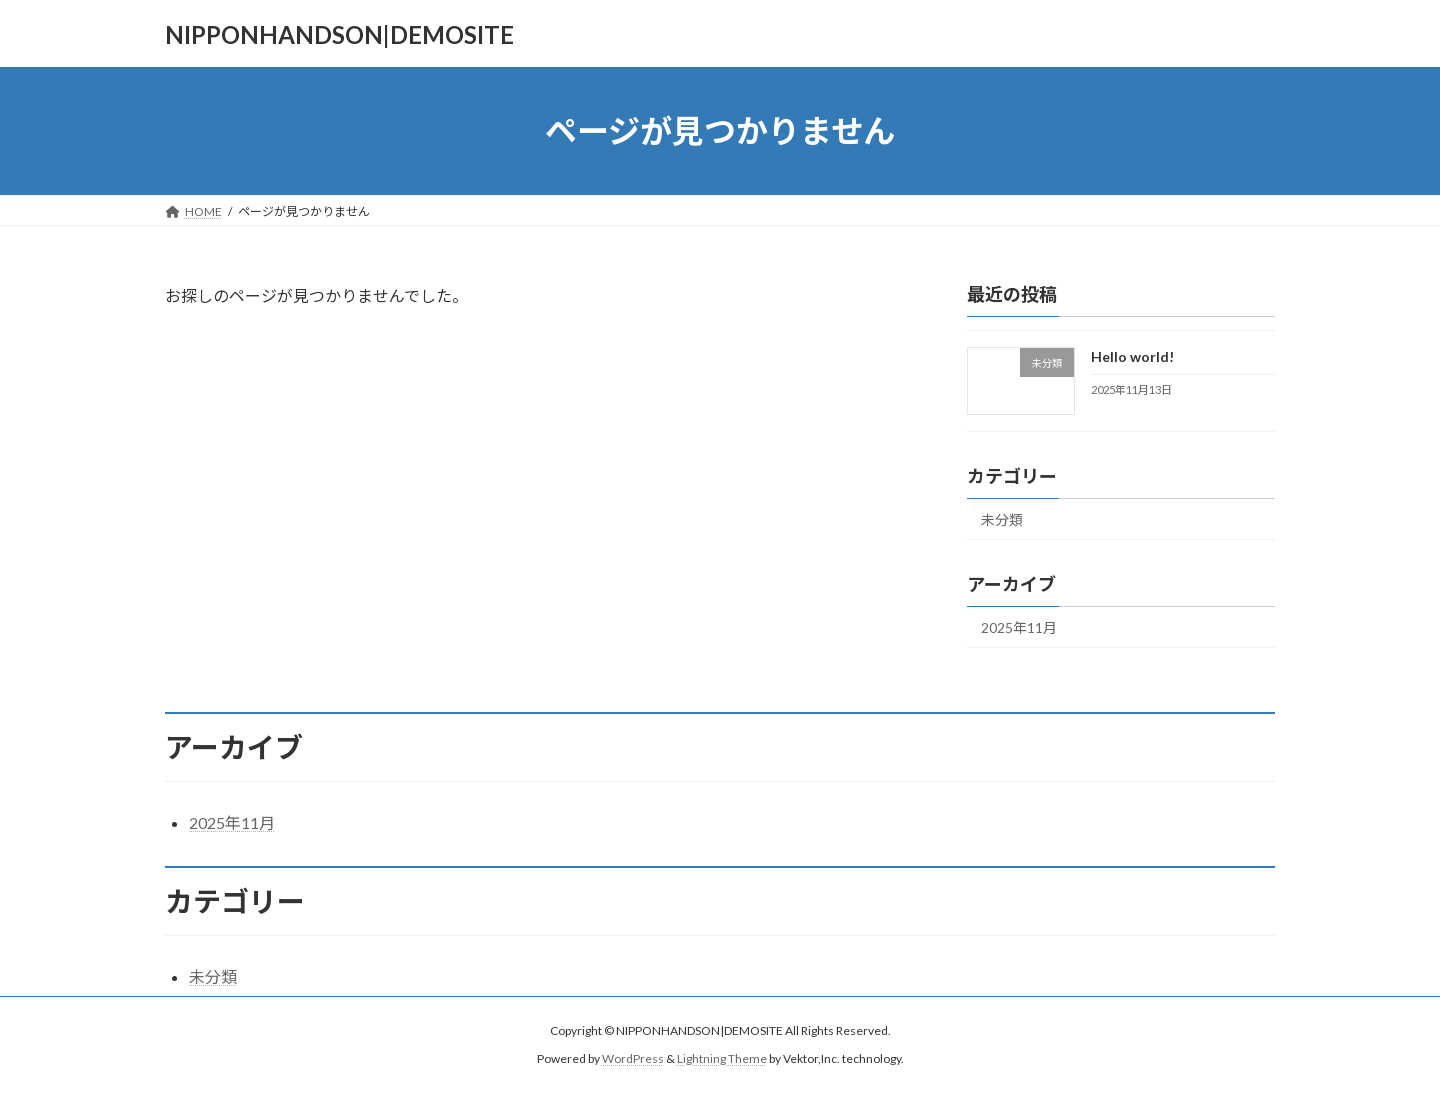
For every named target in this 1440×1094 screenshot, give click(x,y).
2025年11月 (1019, 627)
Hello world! (1132, 356)
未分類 (1002, 519)
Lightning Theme (722, 1059)
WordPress (633, 1059)
